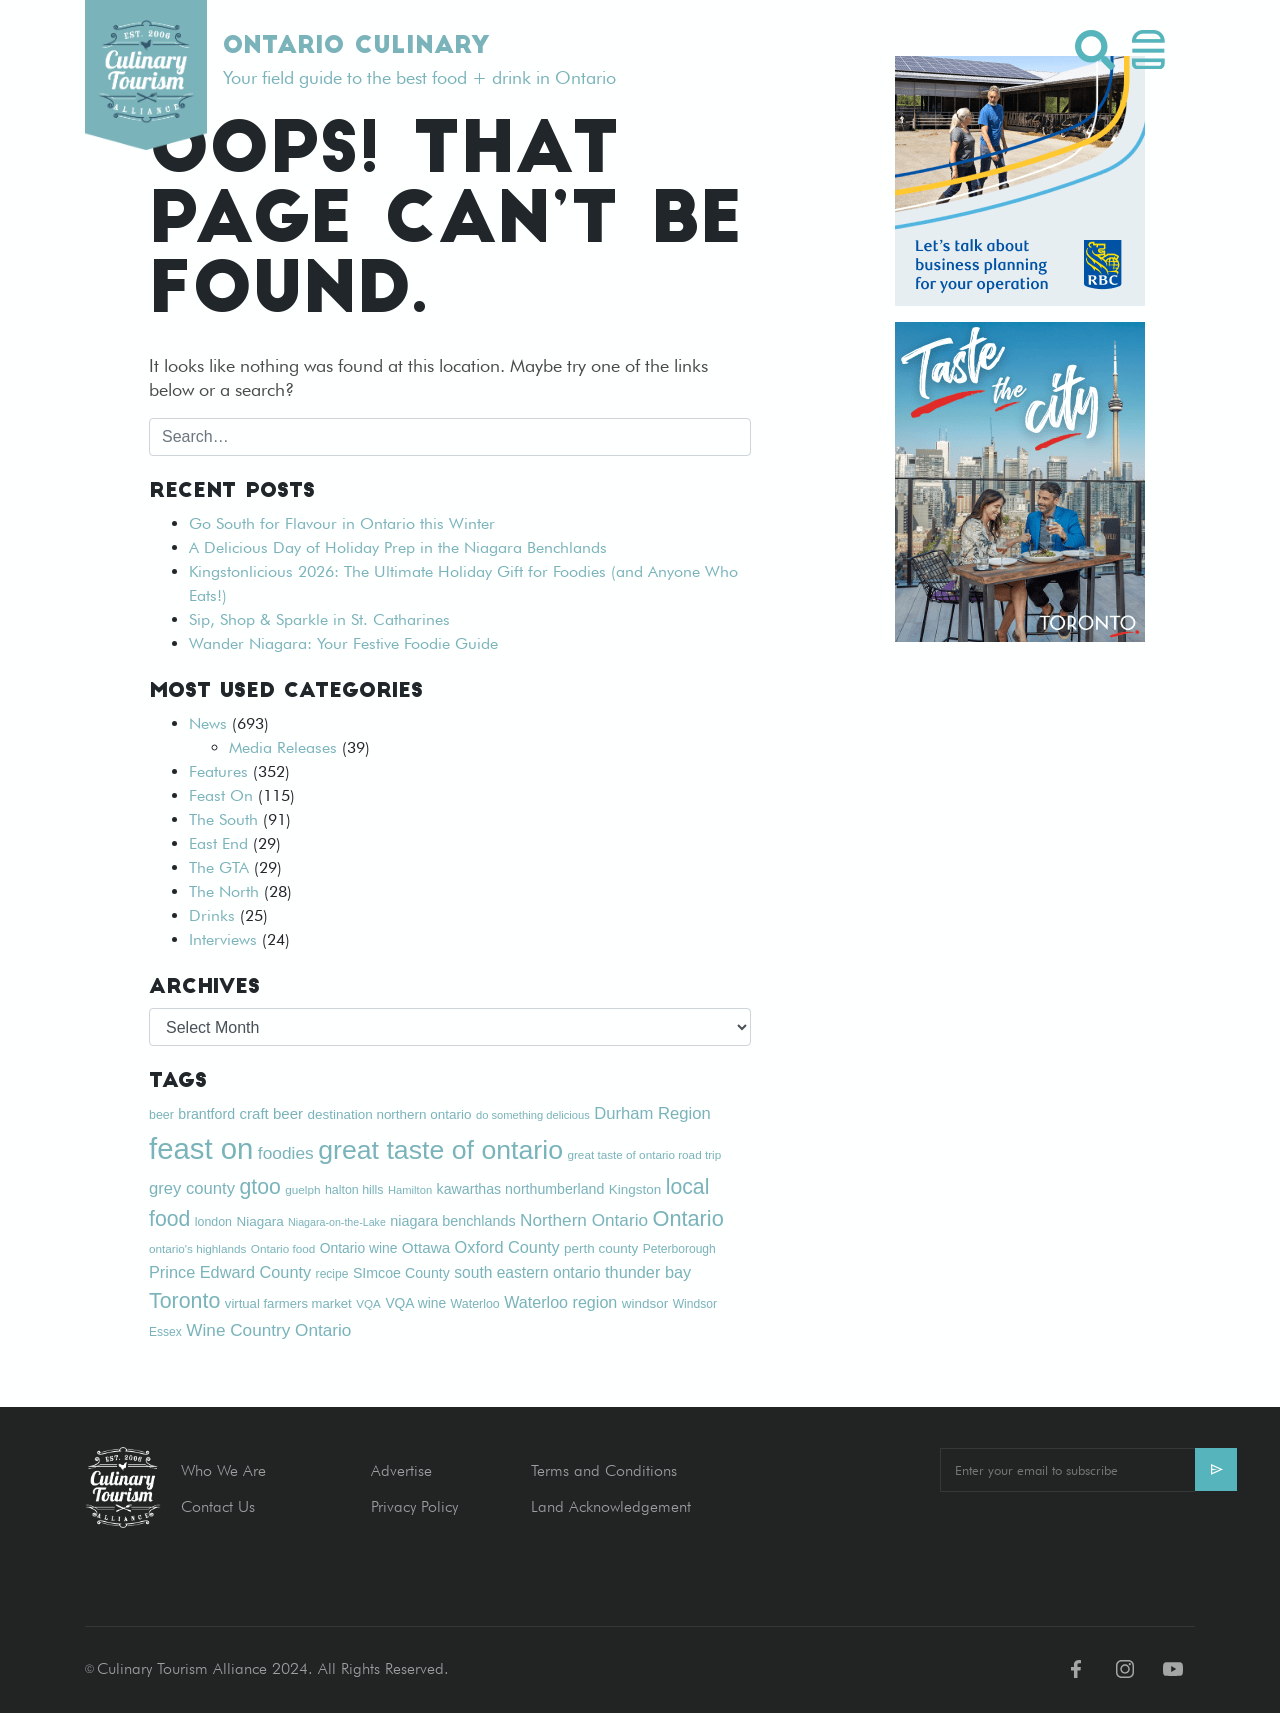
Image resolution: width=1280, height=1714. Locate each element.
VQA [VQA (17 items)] (368, 1303)
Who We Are (223, 1470)
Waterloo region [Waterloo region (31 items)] (560, 1302)
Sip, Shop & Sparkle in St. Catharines (319, 619)
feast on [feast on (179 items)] (201, 1148)
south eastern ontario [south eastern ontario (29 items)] (527, 1272)
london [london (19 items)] (213, 1222)
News (208, 723)
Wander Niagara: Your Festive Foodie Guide (343, 643)
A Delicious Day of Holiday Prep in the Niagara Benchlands (398, 547)
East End (218, 843)
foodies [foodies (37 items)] (286, 1153)
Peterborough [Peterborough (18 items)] (679, 1249)
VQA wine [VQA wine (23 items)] (415, 1303)
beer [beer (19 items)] (161, 1115)
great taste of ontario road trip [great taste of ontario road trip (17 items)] (644, 1154)
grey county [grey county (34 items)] (192, 1188)
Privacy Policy (414, 1506)
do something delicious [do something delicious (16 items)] (533, 1115)
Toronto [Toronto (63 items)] (184, 1301)
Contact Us (218, 1506)
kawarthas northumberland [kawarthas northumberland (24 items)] (521, 1189)
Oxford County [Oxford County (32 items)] (507, 1247)
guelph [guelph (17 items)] (302, 1189)
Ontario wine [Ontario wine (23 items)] (359, 1248)
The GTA (219, 867)
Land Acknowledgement (611, 1506)
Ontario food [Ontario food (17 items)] (283, 1248)
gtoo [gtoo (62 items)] (259, 1186)
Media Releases (283, 747)
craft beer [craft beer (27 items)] (271, 1113)
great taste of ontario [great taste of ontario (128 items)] (440, 1150)
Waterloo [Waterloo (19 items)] (475, 1304)
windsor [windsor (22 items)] (645, 1303)
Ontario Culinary (356, 47)
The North (224, 891)
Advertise (401, 1470)
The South (223, 819)
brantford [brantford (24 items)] (206, 1114)
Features (218, 771)
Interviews (223, 939)
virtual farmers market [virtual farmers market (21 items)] (288, 1303)
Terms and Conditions (604, 1470)
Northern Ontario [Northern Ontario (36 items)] (584, 1220)
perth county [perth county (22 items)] (601, 1248)
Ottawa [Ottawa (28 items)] (426, 1247)
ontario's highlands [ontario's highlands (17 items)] (197, 1248)
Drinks (212, 915)
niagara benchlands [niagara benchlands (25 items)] (452, 1221)
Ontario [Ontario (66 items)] (687, 1218)
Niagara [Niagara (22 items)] (259, 1221)
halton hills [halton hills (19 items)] (354, 1190)
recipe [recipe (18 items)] (332, 1274)
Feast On (221, 795)
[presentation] (1092, 1547)
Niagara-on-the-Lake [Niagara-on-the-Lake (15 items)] (337, 1222)
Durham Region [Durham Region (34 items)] (652, 1113)
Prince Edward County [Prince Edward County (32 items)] (230, 1272)
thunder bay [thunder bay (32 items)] (648, 1272)
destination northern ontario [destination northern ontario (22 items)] (390, 1114)
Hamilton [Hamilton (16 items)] (410, 1190)
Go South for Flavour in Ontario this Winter (342, 523)
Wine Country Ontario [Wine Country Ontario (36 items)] (268, 1330)
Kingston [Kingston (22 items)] (635, 1189)
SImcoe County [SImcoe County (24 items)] (401, 1273)
